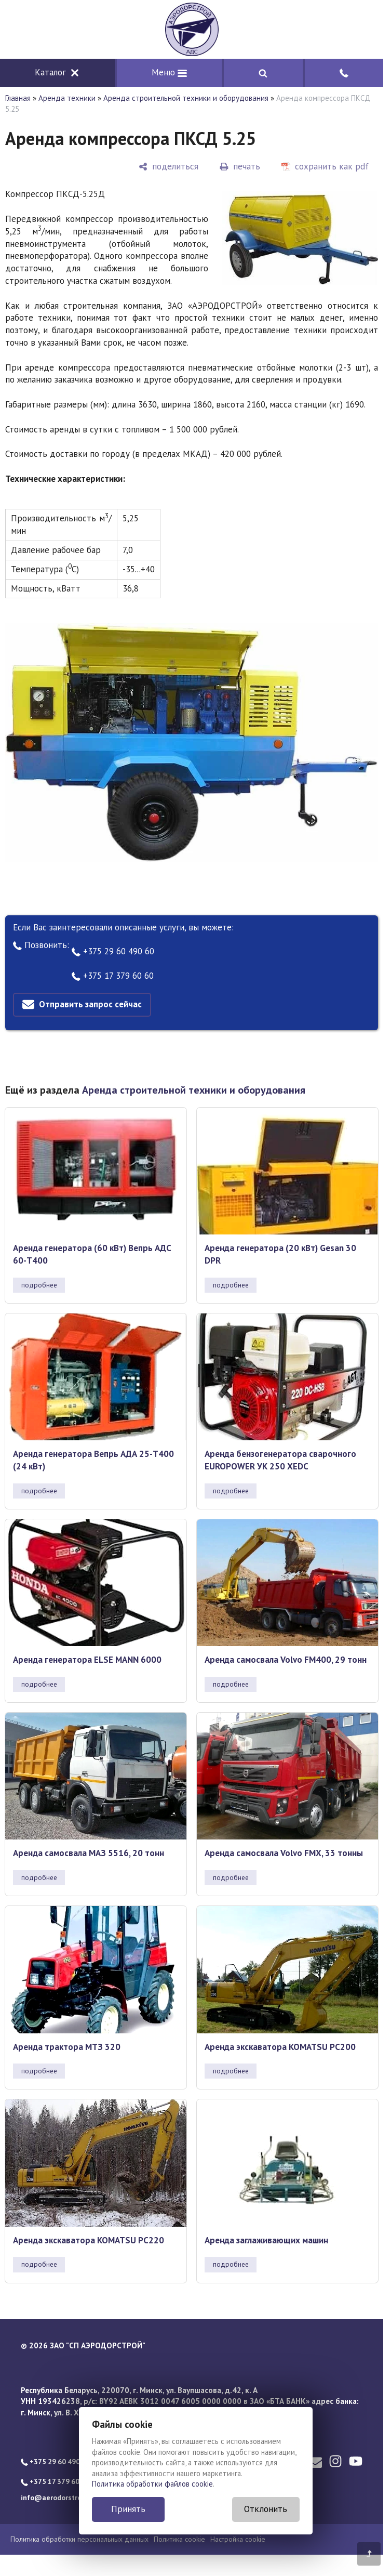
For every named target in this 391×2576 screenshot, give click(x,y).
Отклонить (265, 2509)
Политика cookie (179, 2539)
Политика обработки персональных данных (79, 2539)
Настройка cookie (237, 2539)
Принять (128, 2509)
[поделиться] (168, 166)
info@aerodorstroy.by (57, 2497)
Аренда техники (67, 98)
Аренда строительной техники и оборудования (185, 98)
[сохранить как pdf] (325, 166)
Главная (18, 98)
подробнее (39, 1285)
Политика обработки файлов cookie (152, 2484)
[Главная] (192, 29)
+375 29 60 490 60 (113, 951)
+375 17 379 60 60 (113, 975)
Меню (169, 72)
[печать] (239, 166)
